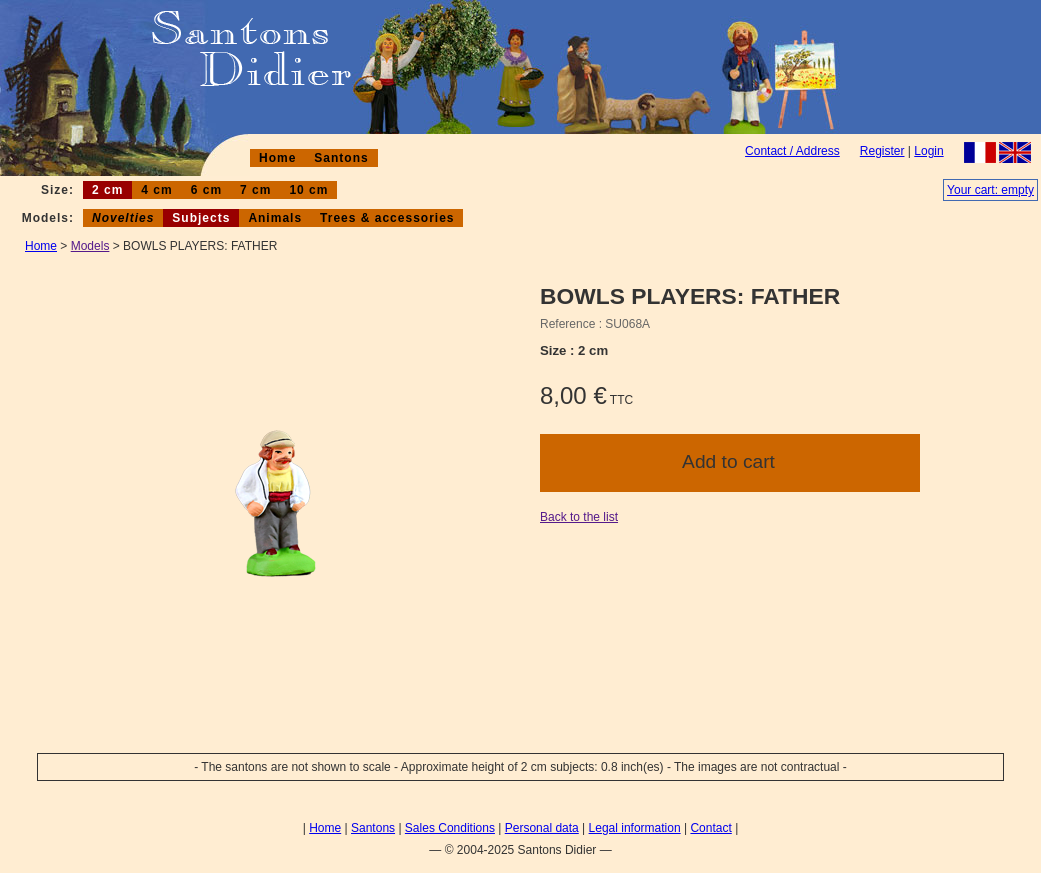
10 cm (308, 190)
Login (928, 151)
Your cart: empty (990, 190)
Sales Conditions (450, 828)
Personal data (542, 828)
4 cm (156, 190)
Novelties (123, 218)
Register (882, 151)
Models (90, 246)
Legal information (635, 828)
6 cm (206, 190)
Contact (710, 828)
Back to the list (579, 517)
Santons (341, 158)
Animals (275, 218)
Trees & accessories (387, 218)
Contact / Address (792, 151)
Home (277, 158)
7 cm (255, 190)
